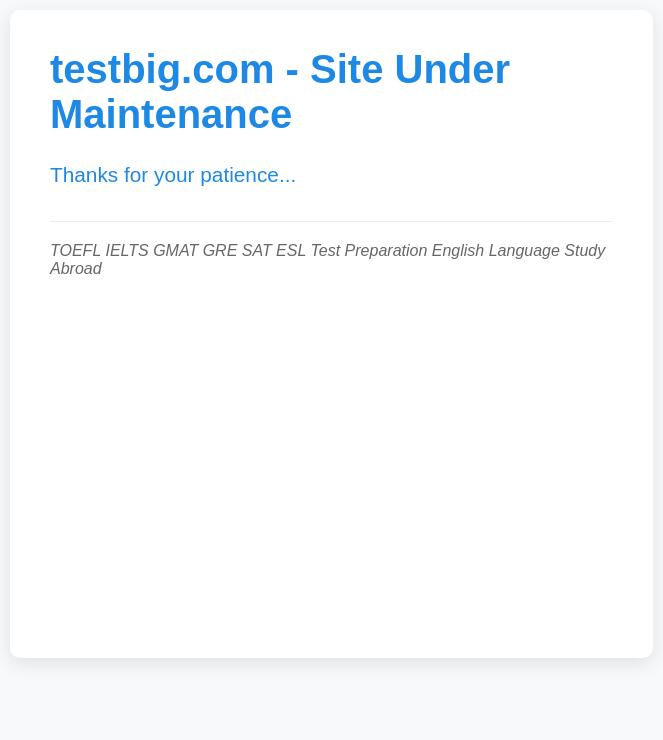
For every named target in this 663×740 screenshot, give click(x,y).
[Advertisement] (331, 458)
